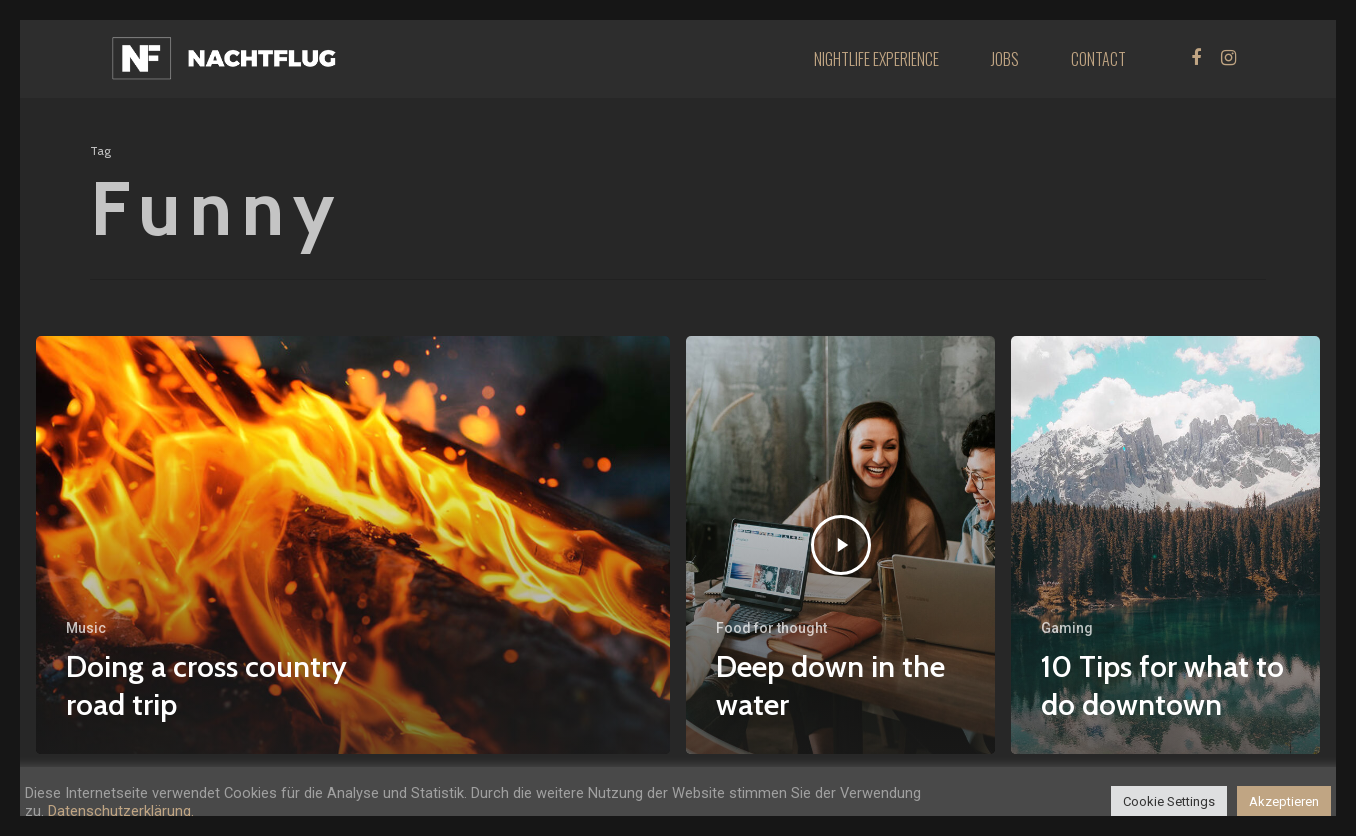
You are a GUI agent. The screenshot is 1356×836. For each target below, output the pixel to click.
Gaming (1067, 628)
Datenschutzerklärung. (121, 811)
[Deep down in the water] (840, 545)
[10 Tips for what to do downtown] (1165, 545)
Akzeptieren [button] (1284, 801)
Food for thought (771, 628)
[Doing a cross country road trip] (353, 545)
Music (86, 628)
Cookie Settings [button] (1169, 801)
